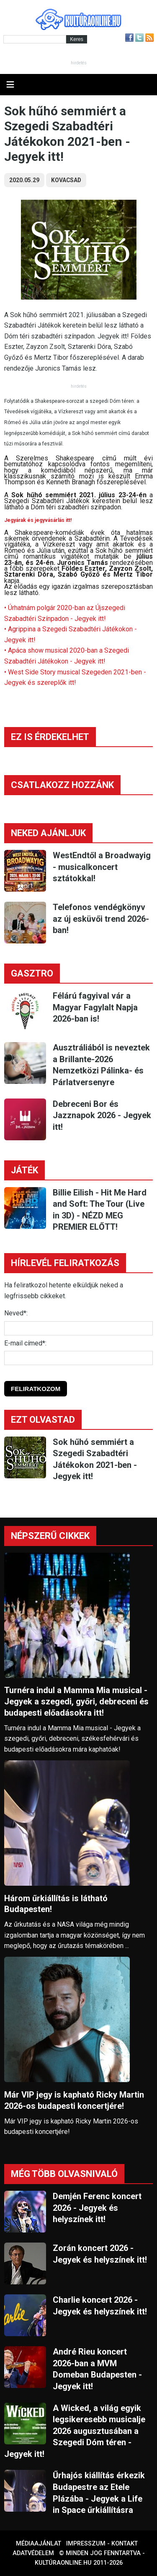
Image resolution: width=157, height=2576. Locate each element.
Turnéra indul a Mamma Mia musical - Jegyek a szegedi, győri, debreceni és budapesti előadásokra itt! (76, 1701)
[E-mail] (78, 1358)
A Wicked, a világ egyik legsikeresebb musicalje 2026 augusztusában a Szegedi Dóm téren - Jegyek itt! (74, 2431)
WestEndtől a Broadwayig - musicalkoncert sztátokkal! (102, 866)
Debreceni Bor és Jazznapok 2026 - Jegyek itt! (102, 1115)
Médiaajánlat (38, 2543)
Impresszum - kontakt (102, 2543)
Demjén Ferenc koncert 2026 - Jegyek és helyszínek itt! (97, 2207)
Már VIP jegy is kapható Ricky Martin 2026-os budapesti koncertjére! (74, 2100)
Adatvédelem (33, 2553)
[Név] (78, 1328)
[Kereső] (34, 39)
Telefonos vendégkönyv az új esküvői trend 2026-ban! (101, 918)
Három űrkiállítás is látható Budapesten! (56, 1904)
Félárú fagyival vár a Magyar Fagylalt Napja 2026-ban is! (95, 1007)
